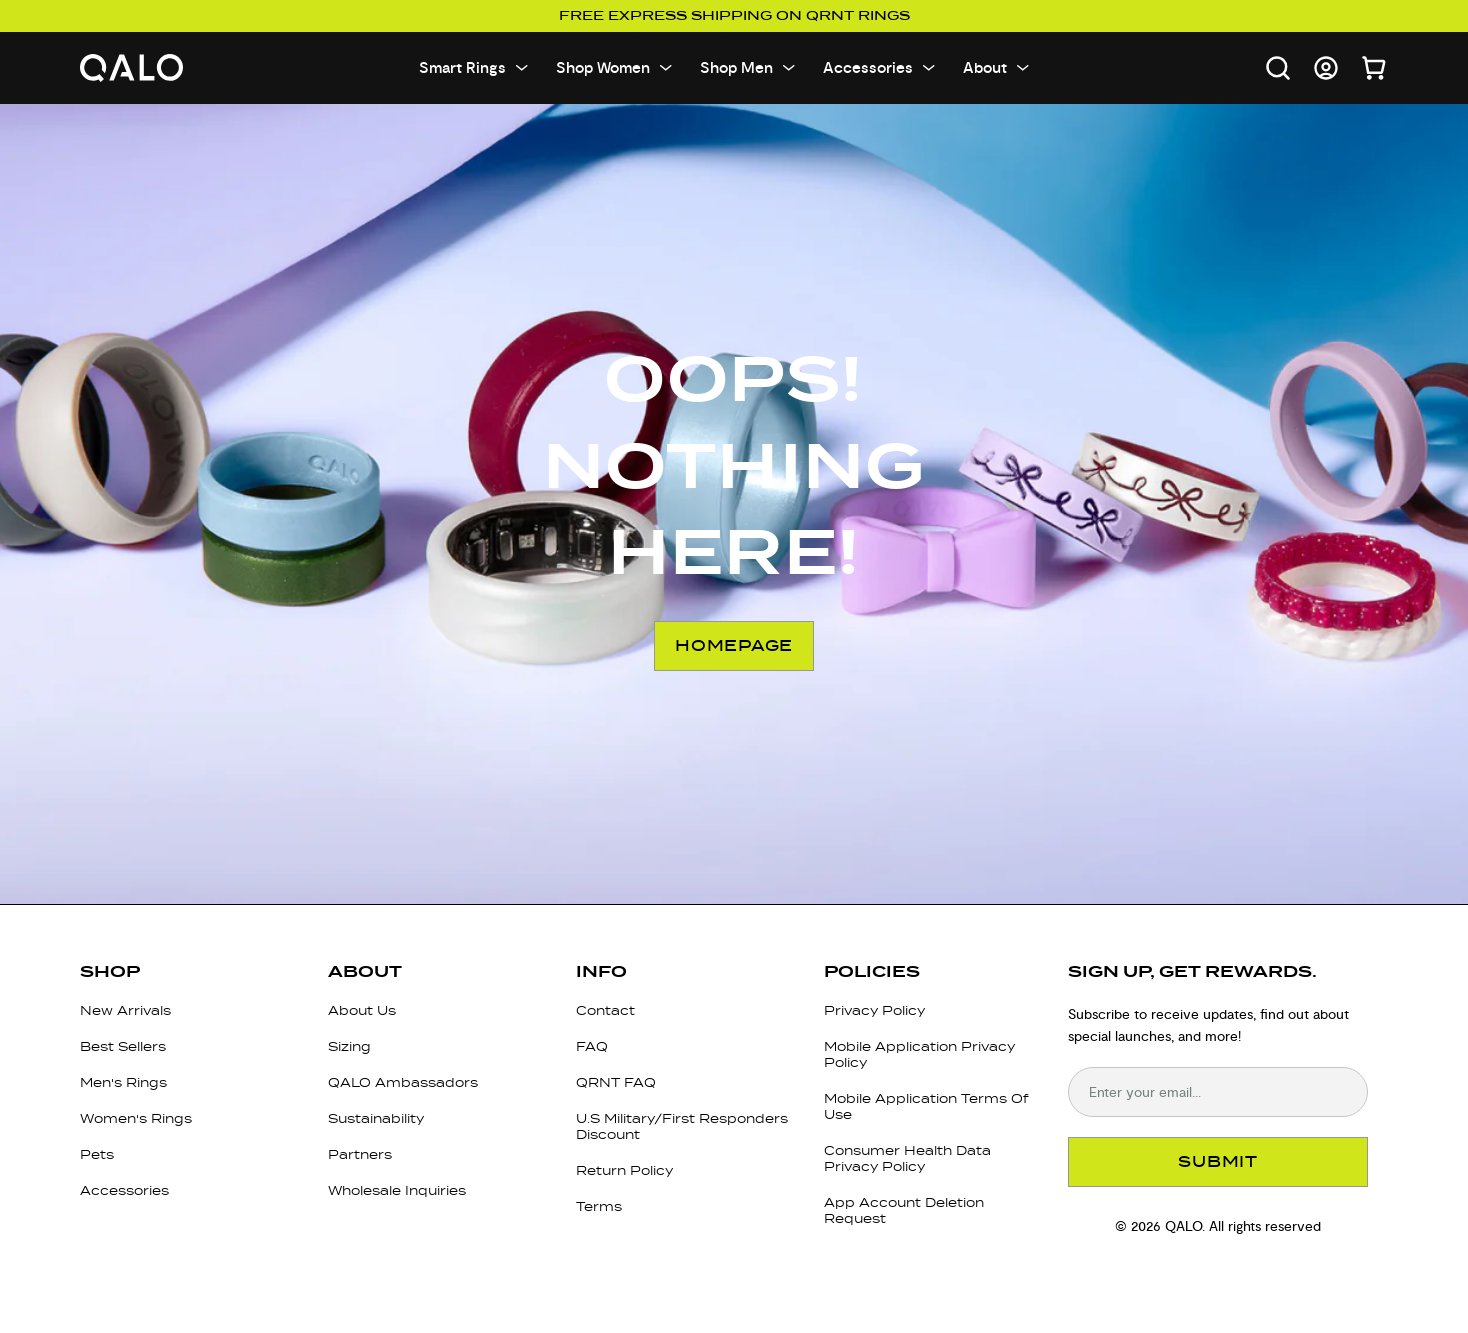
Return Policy (624, 1170)
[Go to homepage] (132, 68)
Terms (599, 1206)
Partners (360, 1154)
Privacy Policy (874, 1010)
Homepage (734, 645)
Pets (97, 1154)
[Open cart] (1374, 68)
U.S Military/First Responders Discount (682, 1126)
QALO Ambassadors (403, 1082)
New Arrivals (125, 1010)
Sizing (349, 1046)
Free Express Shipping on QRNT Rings (734, 16)
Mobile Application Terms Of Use (926, 1106)
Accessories (124, 1190)
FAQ (592, 1046)
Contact (605, 1010)
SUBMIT (1218, 1161)
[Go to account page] (1326, 68)
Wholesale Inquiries (397, 1190)
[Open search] (1278, 68)
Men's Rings (123, 1082)
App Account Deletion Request (904, 1210)
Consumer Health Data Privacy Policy (907, 1158)
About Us (362, 1010)
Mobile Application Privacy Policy (919, 1054)
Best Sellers (123, 1046)
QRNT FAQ (616, 1082)
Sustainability (376, 1118)
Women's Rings (136, 1118)
